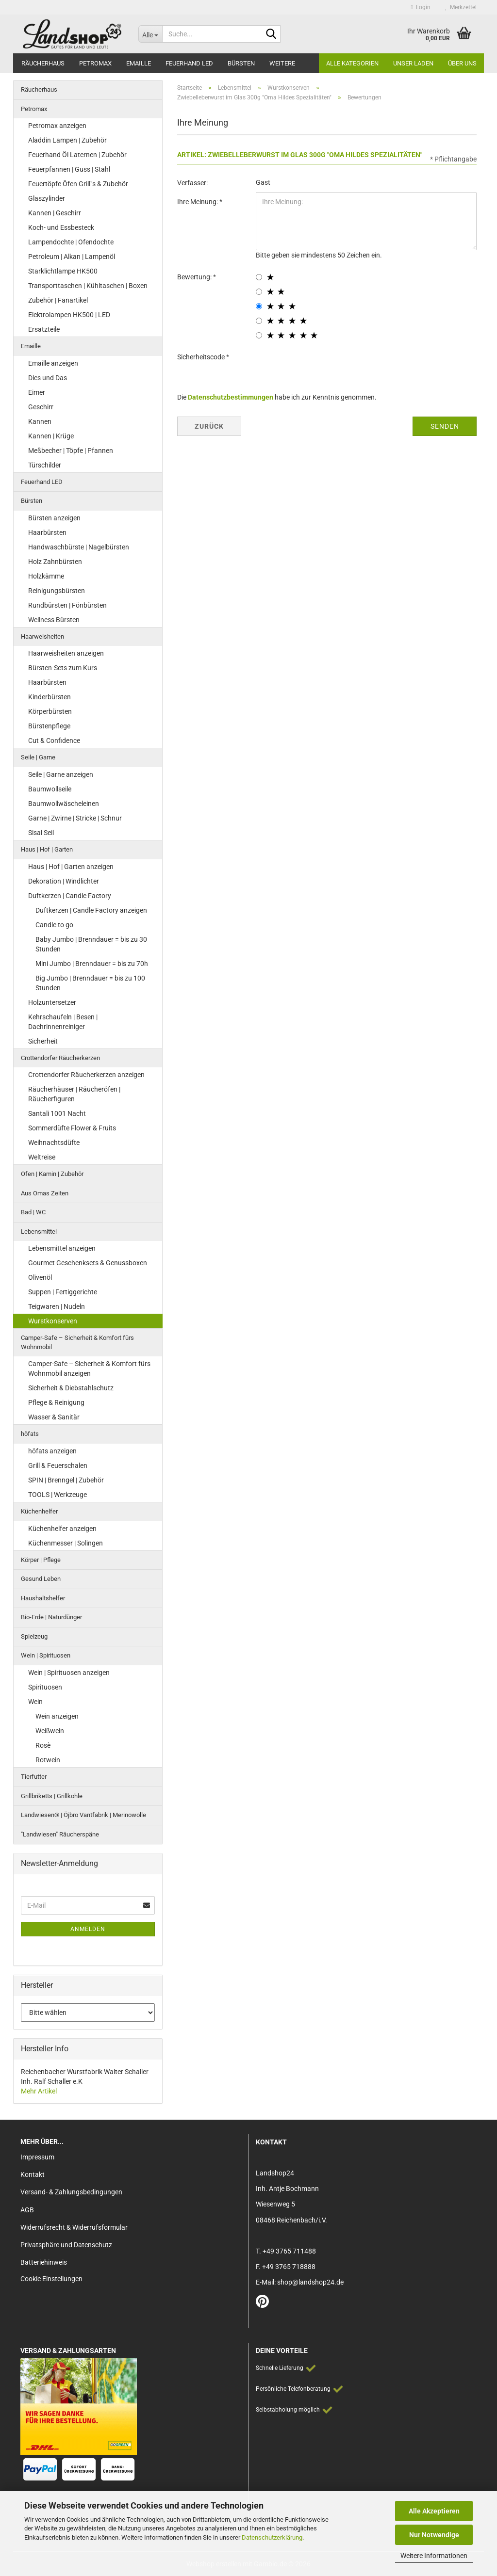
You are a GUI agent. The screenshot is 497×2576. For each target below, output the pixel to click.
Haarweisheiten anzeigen (66, 653)
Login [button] (421, 7)
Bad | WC (33, 1212)
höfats (30, 1433)
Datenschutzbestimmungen (230, 397)
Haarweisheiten (42, 636)
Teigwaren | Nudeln (56, 1306)
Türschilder (44, 465)
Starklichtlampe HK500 (63, 271)
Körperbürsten (50, 711)
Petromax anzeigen (57, 125)
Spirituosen (45, 1687)
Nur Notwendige (434, 2535)
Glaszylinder (46, 198)
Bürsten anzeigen (54, 518)
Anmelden (87, 1929)
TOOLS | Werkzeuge (57, 1494)
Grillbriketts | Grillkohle (52, 1796)
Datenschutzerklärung (272, 2537)
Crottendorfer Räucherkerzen (60, 1058)
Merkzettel (461, 7)
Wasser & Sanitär (54, 1417)
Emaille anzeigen (53, 363)
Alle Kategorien (352, 63)
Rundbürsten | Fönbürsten (67, 605)
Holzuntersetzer (52, 1002)
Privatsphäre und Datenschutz (66, 2245)
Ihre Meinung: (198, 202)
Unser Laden (413, 63)
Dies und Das (47, 378)
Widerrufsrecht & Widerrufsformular (74, 2227)
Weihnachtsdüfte (54, 1142)
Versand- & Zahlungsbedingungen (71, 2192)
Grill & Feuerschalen (57, 1465)
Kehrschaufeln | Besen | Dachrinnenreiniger (63, 1021)
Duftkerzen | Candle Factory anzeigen (91, 910)
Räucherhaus (43, 63)
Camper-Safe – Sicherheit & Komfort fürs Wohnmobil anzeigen (89, 1368)
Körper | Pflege (41, 1559)
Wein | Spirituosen (45, 1655)
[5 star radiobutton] (259, 335)
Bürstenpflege (49, 726)
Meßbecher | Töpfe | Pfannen (70, 450)
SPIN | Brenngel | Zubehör (66, 1480)
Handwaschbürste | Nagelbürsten (78, 547)
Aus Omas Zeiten (44, 1193)
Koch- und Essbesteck (61, 227)
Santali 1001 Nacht (57, 1113)
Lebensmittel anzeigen (62, 1248)
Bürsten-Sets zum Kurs (62, 668)
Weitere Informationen (433, 2556)
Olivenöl (40, 1277)
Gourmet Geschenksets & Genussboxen (87, 1263)
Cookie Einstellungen (51, 2279)
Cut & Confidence (54, 740)
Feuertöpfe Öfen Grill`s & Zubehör (78, 184)
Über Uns (462, 63)
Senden (445, 426)
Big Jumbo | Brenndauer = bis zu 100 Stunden (90, 983)
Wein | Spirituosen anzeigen (69, 1672)
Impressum (37, 2157)
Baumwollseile (49, 789)
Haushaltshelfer (43, 1598)
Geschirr (40, 407)
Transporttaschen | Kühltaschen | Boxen (88, 286)
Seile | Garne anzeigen (60, 774)
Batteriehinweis (43, 2262)
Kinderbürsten (49, 697)
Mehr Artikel (39, 2091)
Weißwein (49, 1731)
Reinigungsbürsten (56, 591)
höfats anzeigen (52, 1451)
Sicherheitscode (201, 357)
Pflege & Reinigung (56, 1402)
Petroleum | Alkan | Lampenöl (71, 256)
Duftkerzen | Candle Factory (69, 896)
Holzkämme (46, 576)
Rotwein (47, 1760)
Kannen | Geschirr (54, 213)
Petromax (95, 63)
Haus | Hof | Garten (47, 849)
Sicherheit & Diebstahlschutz (71, 1388)
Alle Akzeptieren (434, 2511)
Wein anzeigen (57, 1716)
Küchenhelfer (39, 1511)
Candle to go (54, 925)
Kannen (39, 421)
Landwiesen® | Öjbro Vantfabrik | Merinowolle (83, 1815)
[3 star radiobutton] (259, 306)
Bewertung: (195, 277)
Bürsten (241, 63)
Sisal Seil (41, 833)
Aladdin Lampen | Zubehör (67, 140)
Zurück (209, 426)
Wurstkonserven (52, 1321)
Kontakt (32, 2174)
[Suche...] (150, 34)
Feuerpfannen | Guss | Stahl (69, 169)
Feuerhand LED (189, 63)
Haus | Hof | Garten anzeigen (71, 866)
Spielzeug (34, 1636)
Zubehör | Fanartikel (58, 300)
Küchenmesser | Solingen (65, 1543)
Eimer (36, 392)
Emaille (138, 63)
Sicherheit (43, 1041)
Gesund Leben (41, 1578)
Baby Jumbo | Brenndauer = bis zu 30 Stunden (91, 944)
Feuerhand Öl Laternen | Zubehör (77, 155)
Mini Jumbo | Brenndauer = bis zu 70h (91, 963)
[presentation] (329, 366)
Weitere (282, 63)
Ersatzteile (44, 329)
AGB (27, 2210)
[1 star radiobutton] (259, 277)
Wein (35, 1702)
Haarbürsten (47, 532)
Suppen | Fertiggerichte (62, 1292)
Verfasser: (192, 183)
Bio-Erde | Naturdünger (51, 1617)
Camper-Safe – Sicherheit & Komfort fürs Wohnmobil (77, 1342)
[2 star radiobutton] (259, 292)
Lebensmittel (39, 1231)
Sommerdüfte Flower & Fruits (72, 1128)
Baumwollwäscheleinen (63, 803)
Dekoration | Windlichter (63, 881)
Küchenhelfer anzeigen (62, 1528)
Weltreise (41, 1157)
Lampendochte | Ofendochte (71, 242)
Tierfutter (34, 1776)
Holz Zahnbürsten (55, 561)
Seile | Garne (38, 757)
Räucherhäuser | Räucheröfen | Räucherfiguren (74, 1094)
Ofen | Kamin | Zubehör (52, 1173)
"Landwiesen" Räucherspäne (60, 1834)
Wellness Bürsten (54, 620)
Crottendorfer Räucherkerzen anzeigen (86, 1075)
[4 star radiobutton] (259, 321)
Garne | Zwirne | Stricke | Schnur (75, 818)
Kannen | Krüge (51, 436)
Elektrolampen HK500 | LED (69, 315)
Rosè (42, 1745)
